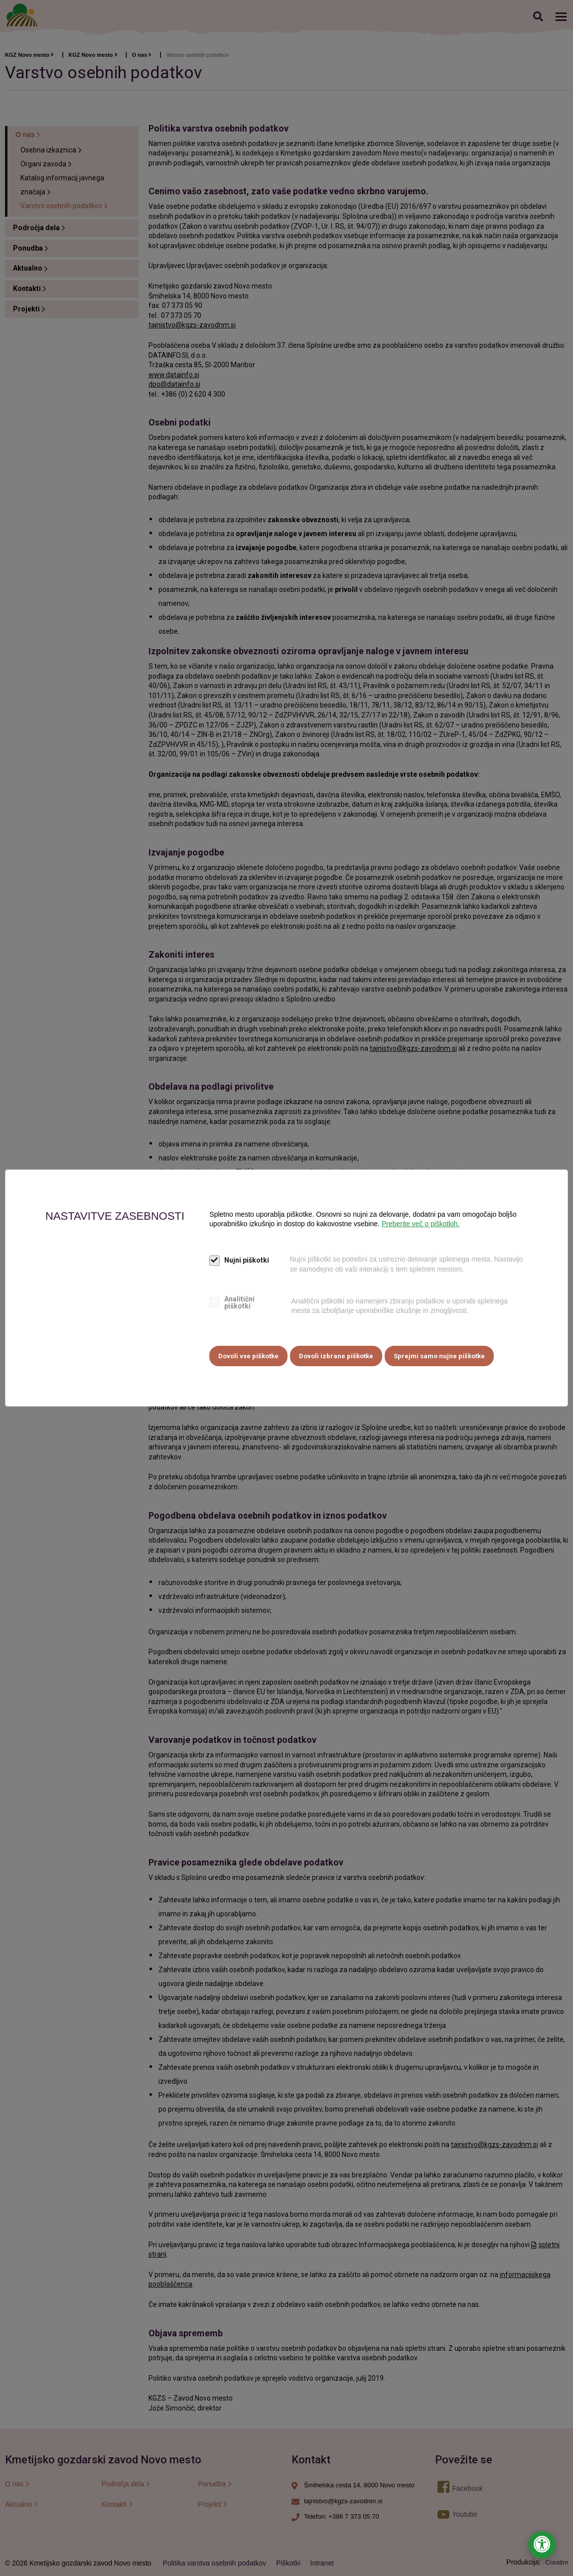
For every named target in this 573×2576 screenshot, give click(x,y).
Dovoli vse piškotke (248, 1355)
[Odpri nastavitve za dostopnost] (542, 2545)
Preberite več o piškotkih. (420, 1225)
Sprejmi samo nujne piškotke (444, 1355)
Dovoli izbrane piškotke (338, 1355)
